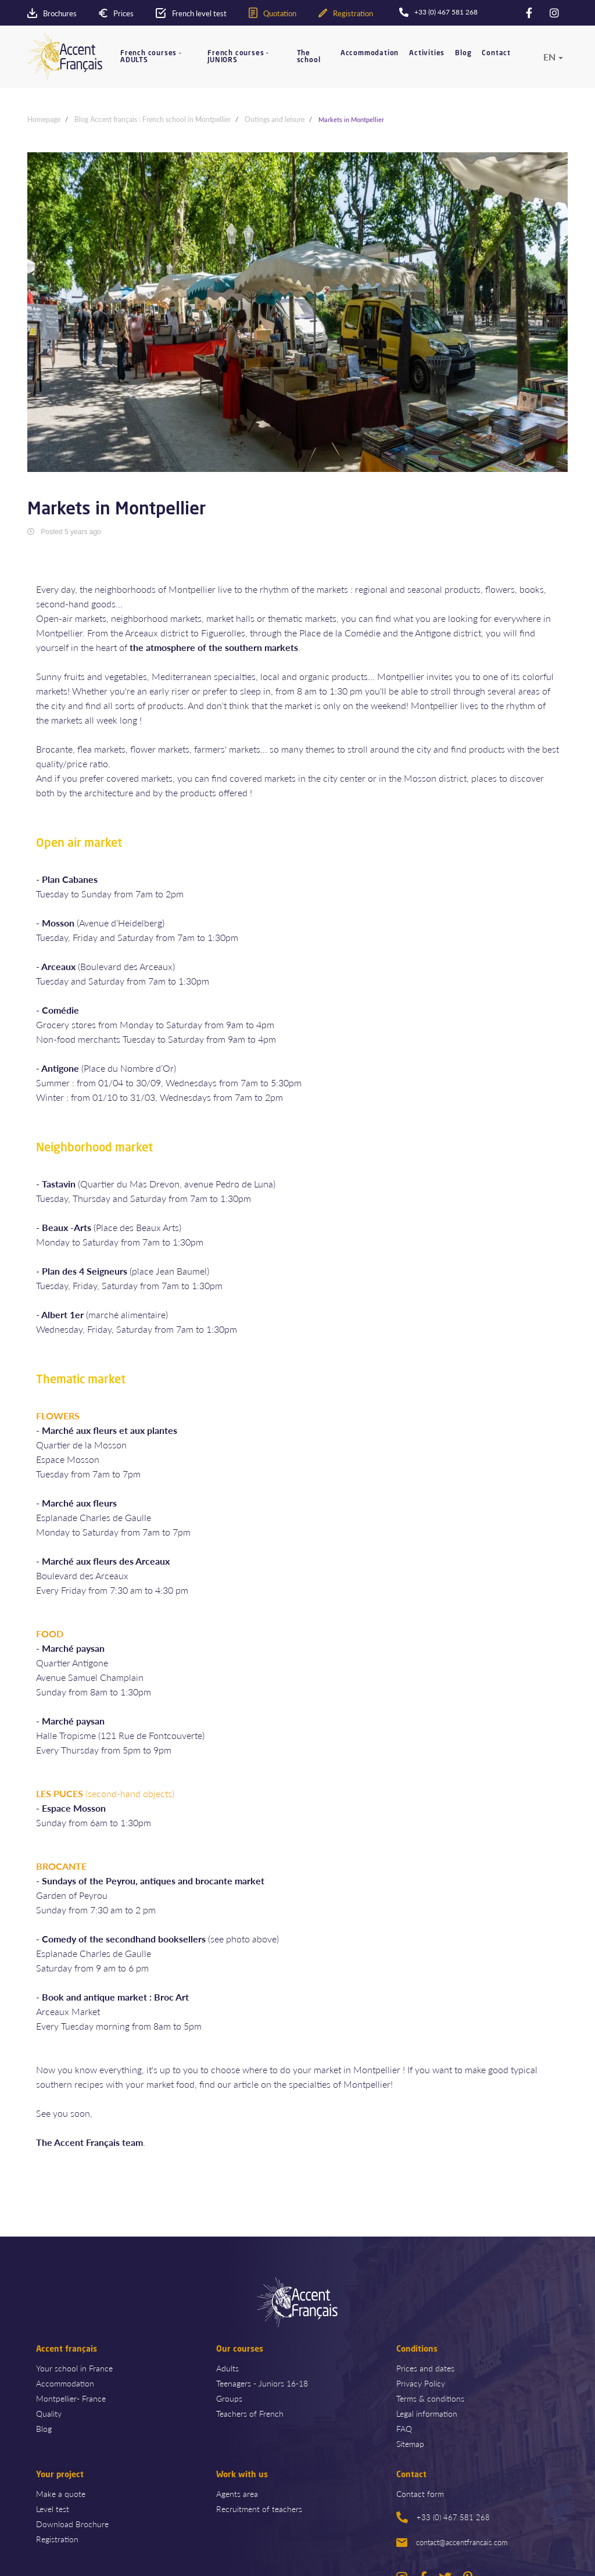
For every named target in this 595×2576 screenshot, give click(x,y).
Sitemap (410, 2443)
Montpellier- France (71, 2398)
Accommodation (369, 53)
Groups (229, 2398)
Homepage (43, 119)
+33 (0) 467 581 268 (443, 2517)
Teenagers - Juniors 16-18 (262, 2383)
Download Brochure (72, 2524)
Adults (227, 2368)
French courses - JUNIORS (238, 56)
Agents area (237, 2493)
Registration (57, 2539)
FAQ (404, 2428)
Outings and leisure (274, 119)
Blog (463, 53)
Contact (496, 53)
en (549, 57)
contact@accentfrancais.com (451, 2542)
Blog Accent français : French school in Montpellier (152, 119)
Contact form (420, 2493)
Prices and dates (425, 2368)
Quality (49, 2413)
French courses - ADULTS (151, 56)
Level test (52, 2508)
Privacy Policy (420, 2383)
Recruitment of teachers (259, 2508)
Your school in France (74, 2368)
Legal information (426, 2413)
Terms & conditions (430, 2398)
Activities (427, 53)
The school (309, 56)
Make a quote (60, 2493)
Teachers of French (250, 2413)
